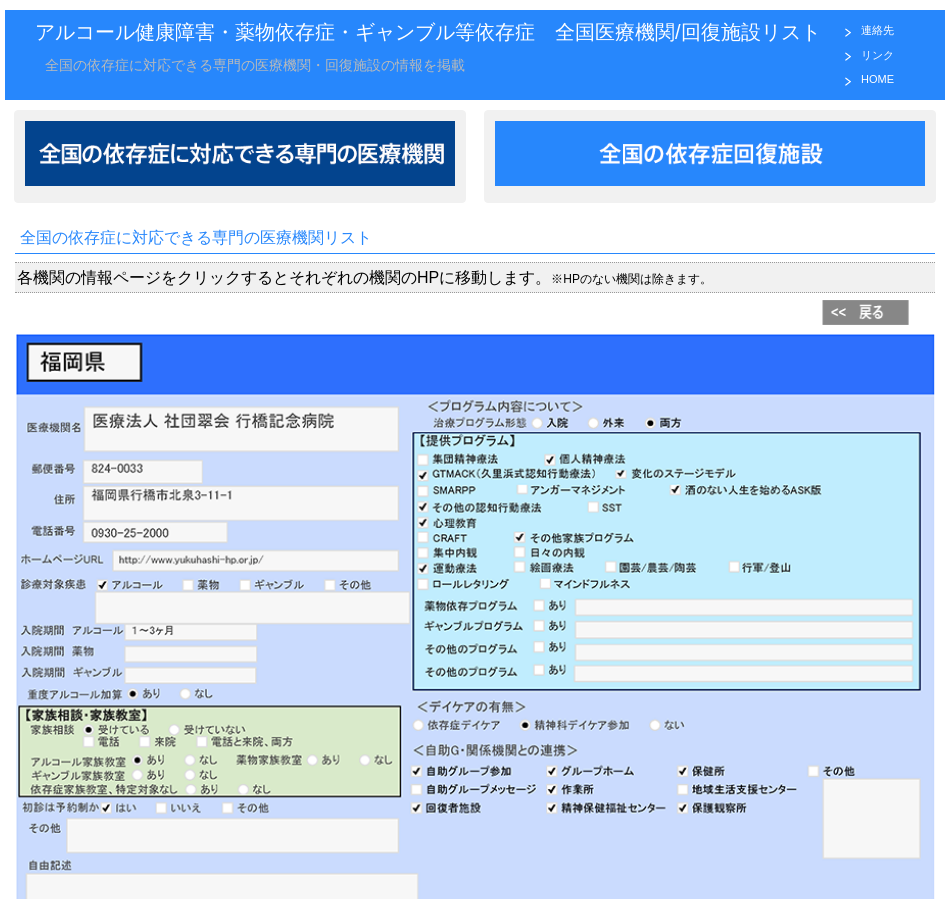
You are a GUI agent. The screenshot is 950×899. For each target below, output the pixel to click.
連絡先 (877, 30)
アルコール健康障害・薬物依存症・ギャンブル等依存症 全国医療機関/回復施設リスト (428, 32)
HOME (877, 79)
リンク (877, 55)
